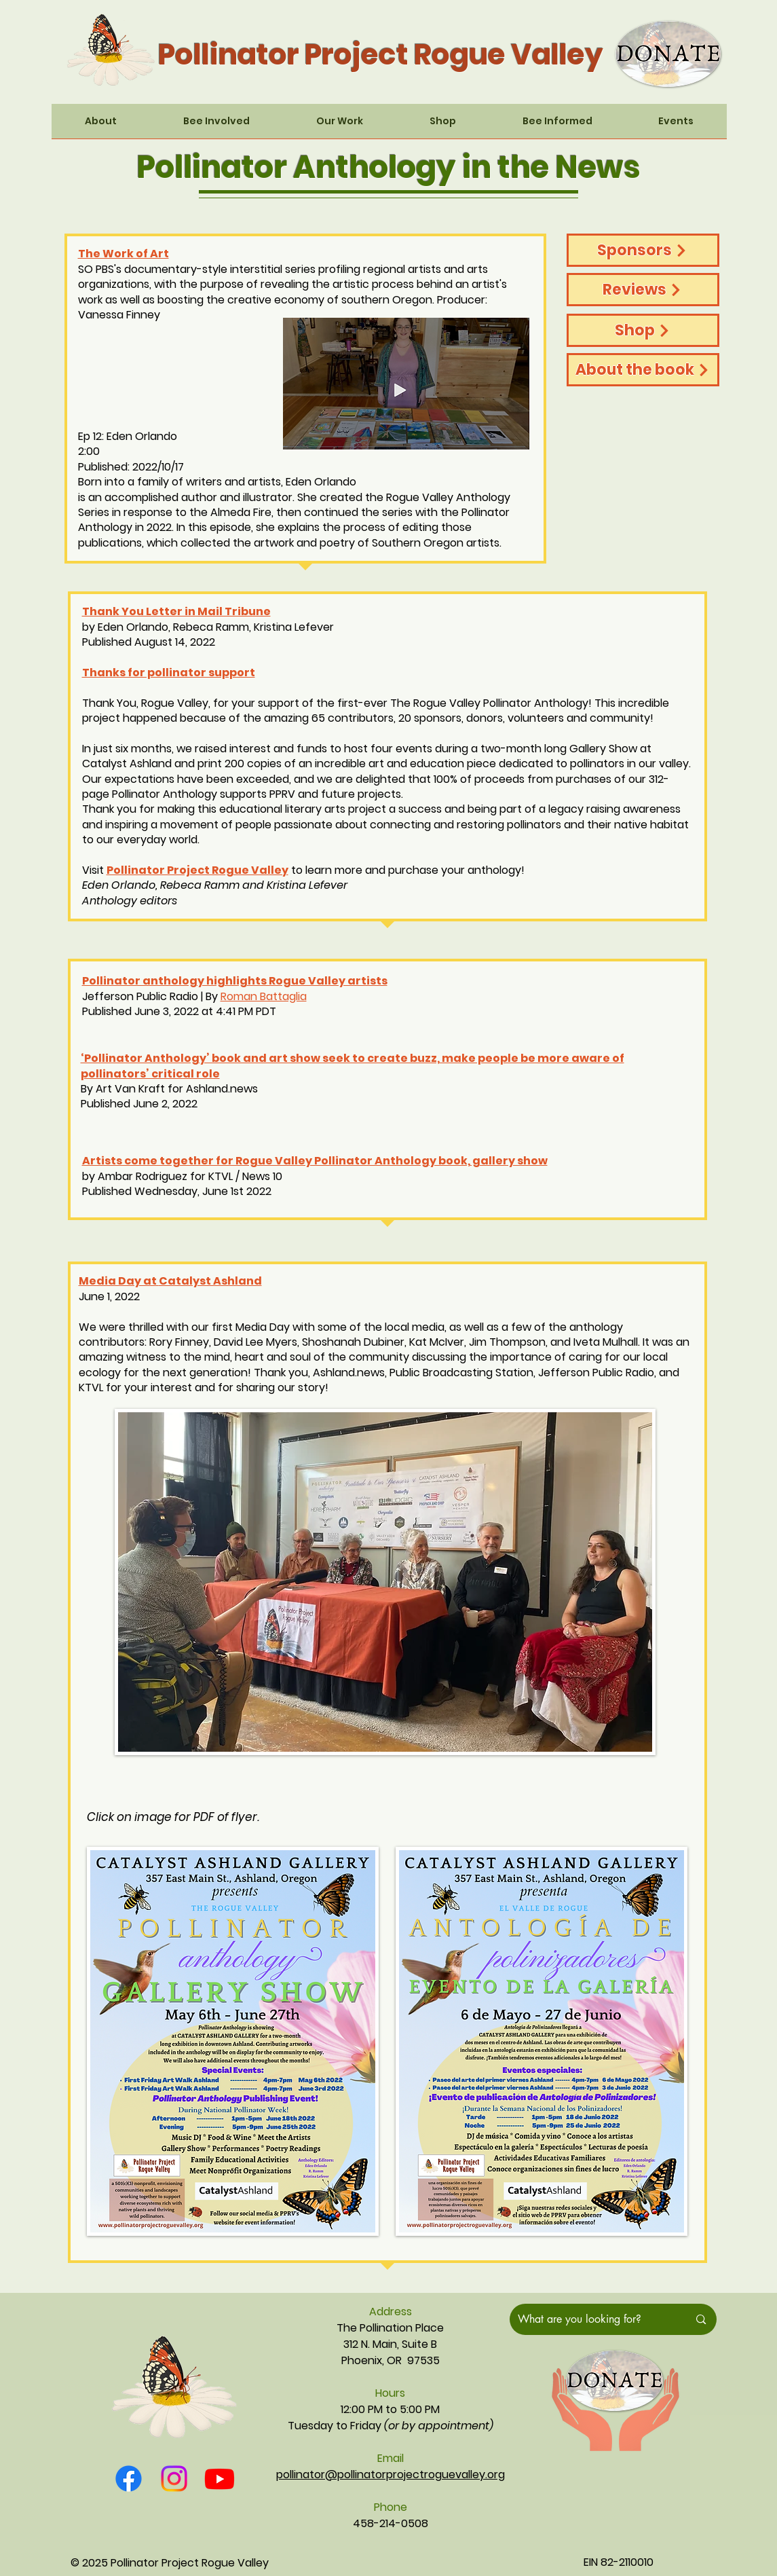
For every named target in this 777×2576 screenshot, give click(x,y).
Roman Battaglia (264, 996)
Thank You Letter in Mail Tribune (176, 611)
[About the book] (643, 369)
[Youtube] (219, 2478)
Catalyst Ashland (210, 1281)
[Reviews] (643, 289)
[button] (101, 125)
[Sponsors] (643, 250)
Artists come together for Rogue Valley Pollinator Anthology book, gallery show (315, 1161)
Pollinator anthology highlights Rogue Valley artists (234, 981)
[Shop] (643, 330)
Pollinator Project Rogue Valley (197, 870)
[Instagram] (174, 2478)
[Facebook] (128, 2478)
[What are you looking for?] (593, 2319)
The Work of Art (123, 253)
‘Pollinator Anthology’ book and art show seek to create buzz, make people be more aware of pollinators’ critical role (352, 1065)
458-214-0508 (390, 2523)
